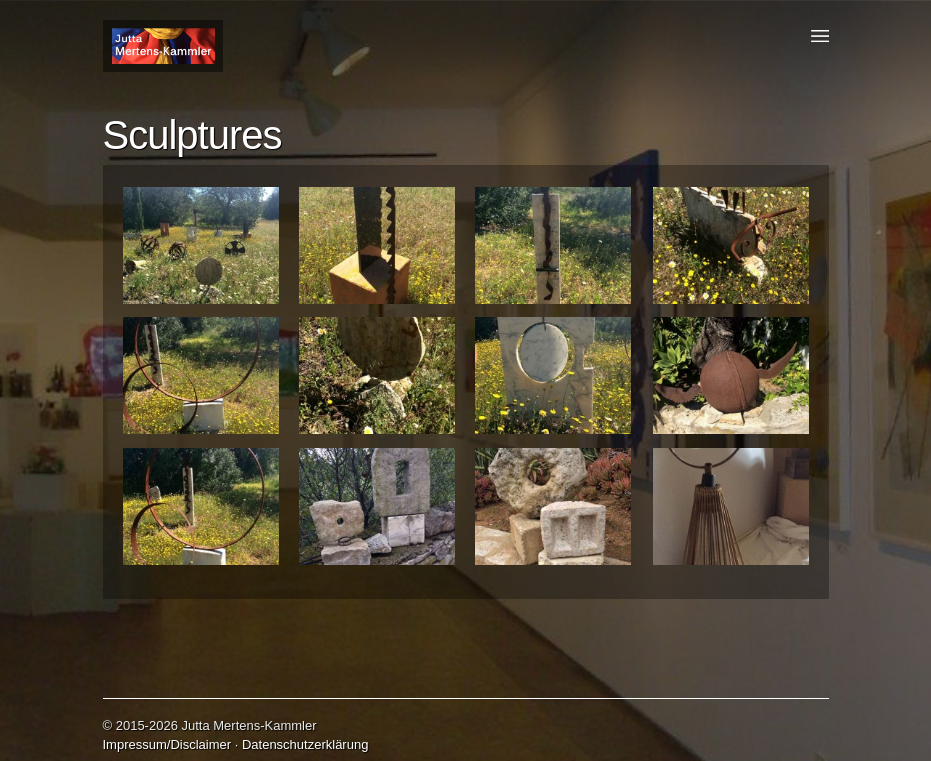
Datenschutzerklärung (305, 744)
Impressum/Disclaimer (167, 744)
